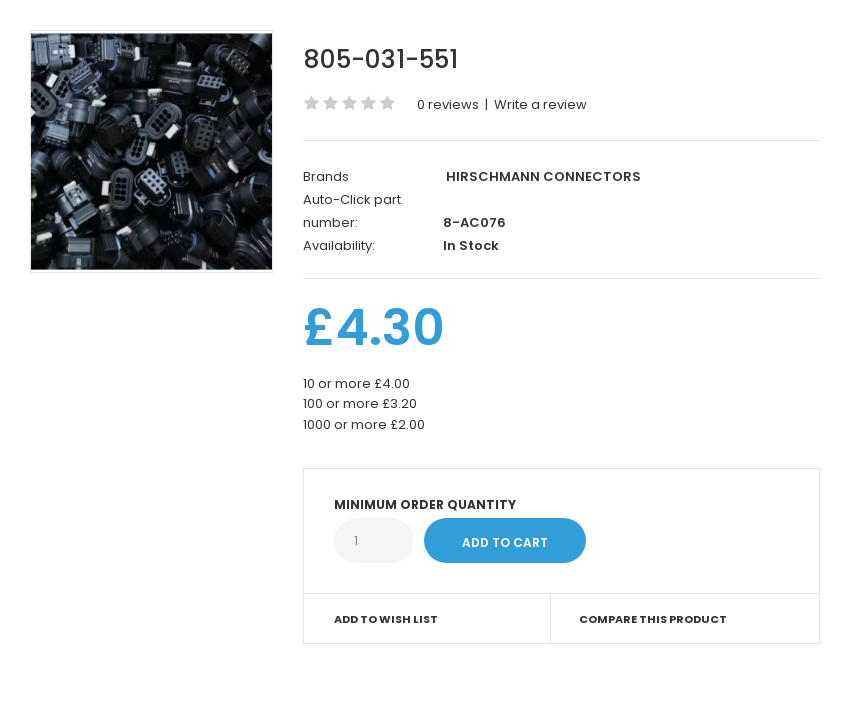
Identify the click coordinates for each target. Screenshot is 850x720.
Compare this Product (653, 619)
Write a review (540, 104)
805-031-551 (380, 59)
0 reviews (448, 104)
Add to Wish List (386, 619)
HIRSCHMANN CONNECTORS (543, 176)
